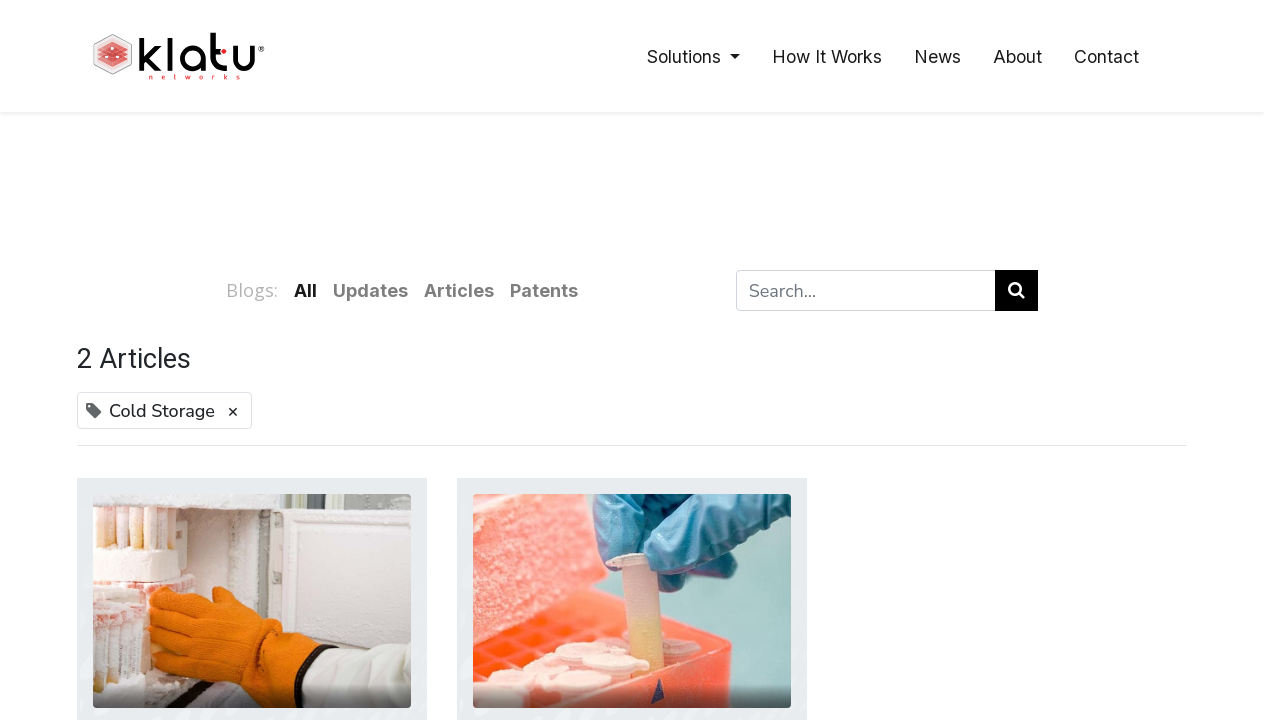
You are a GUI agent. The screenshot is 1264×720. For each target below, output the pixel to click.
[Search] (1016, 290)
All (305, 290)
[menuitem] (827, 56)
